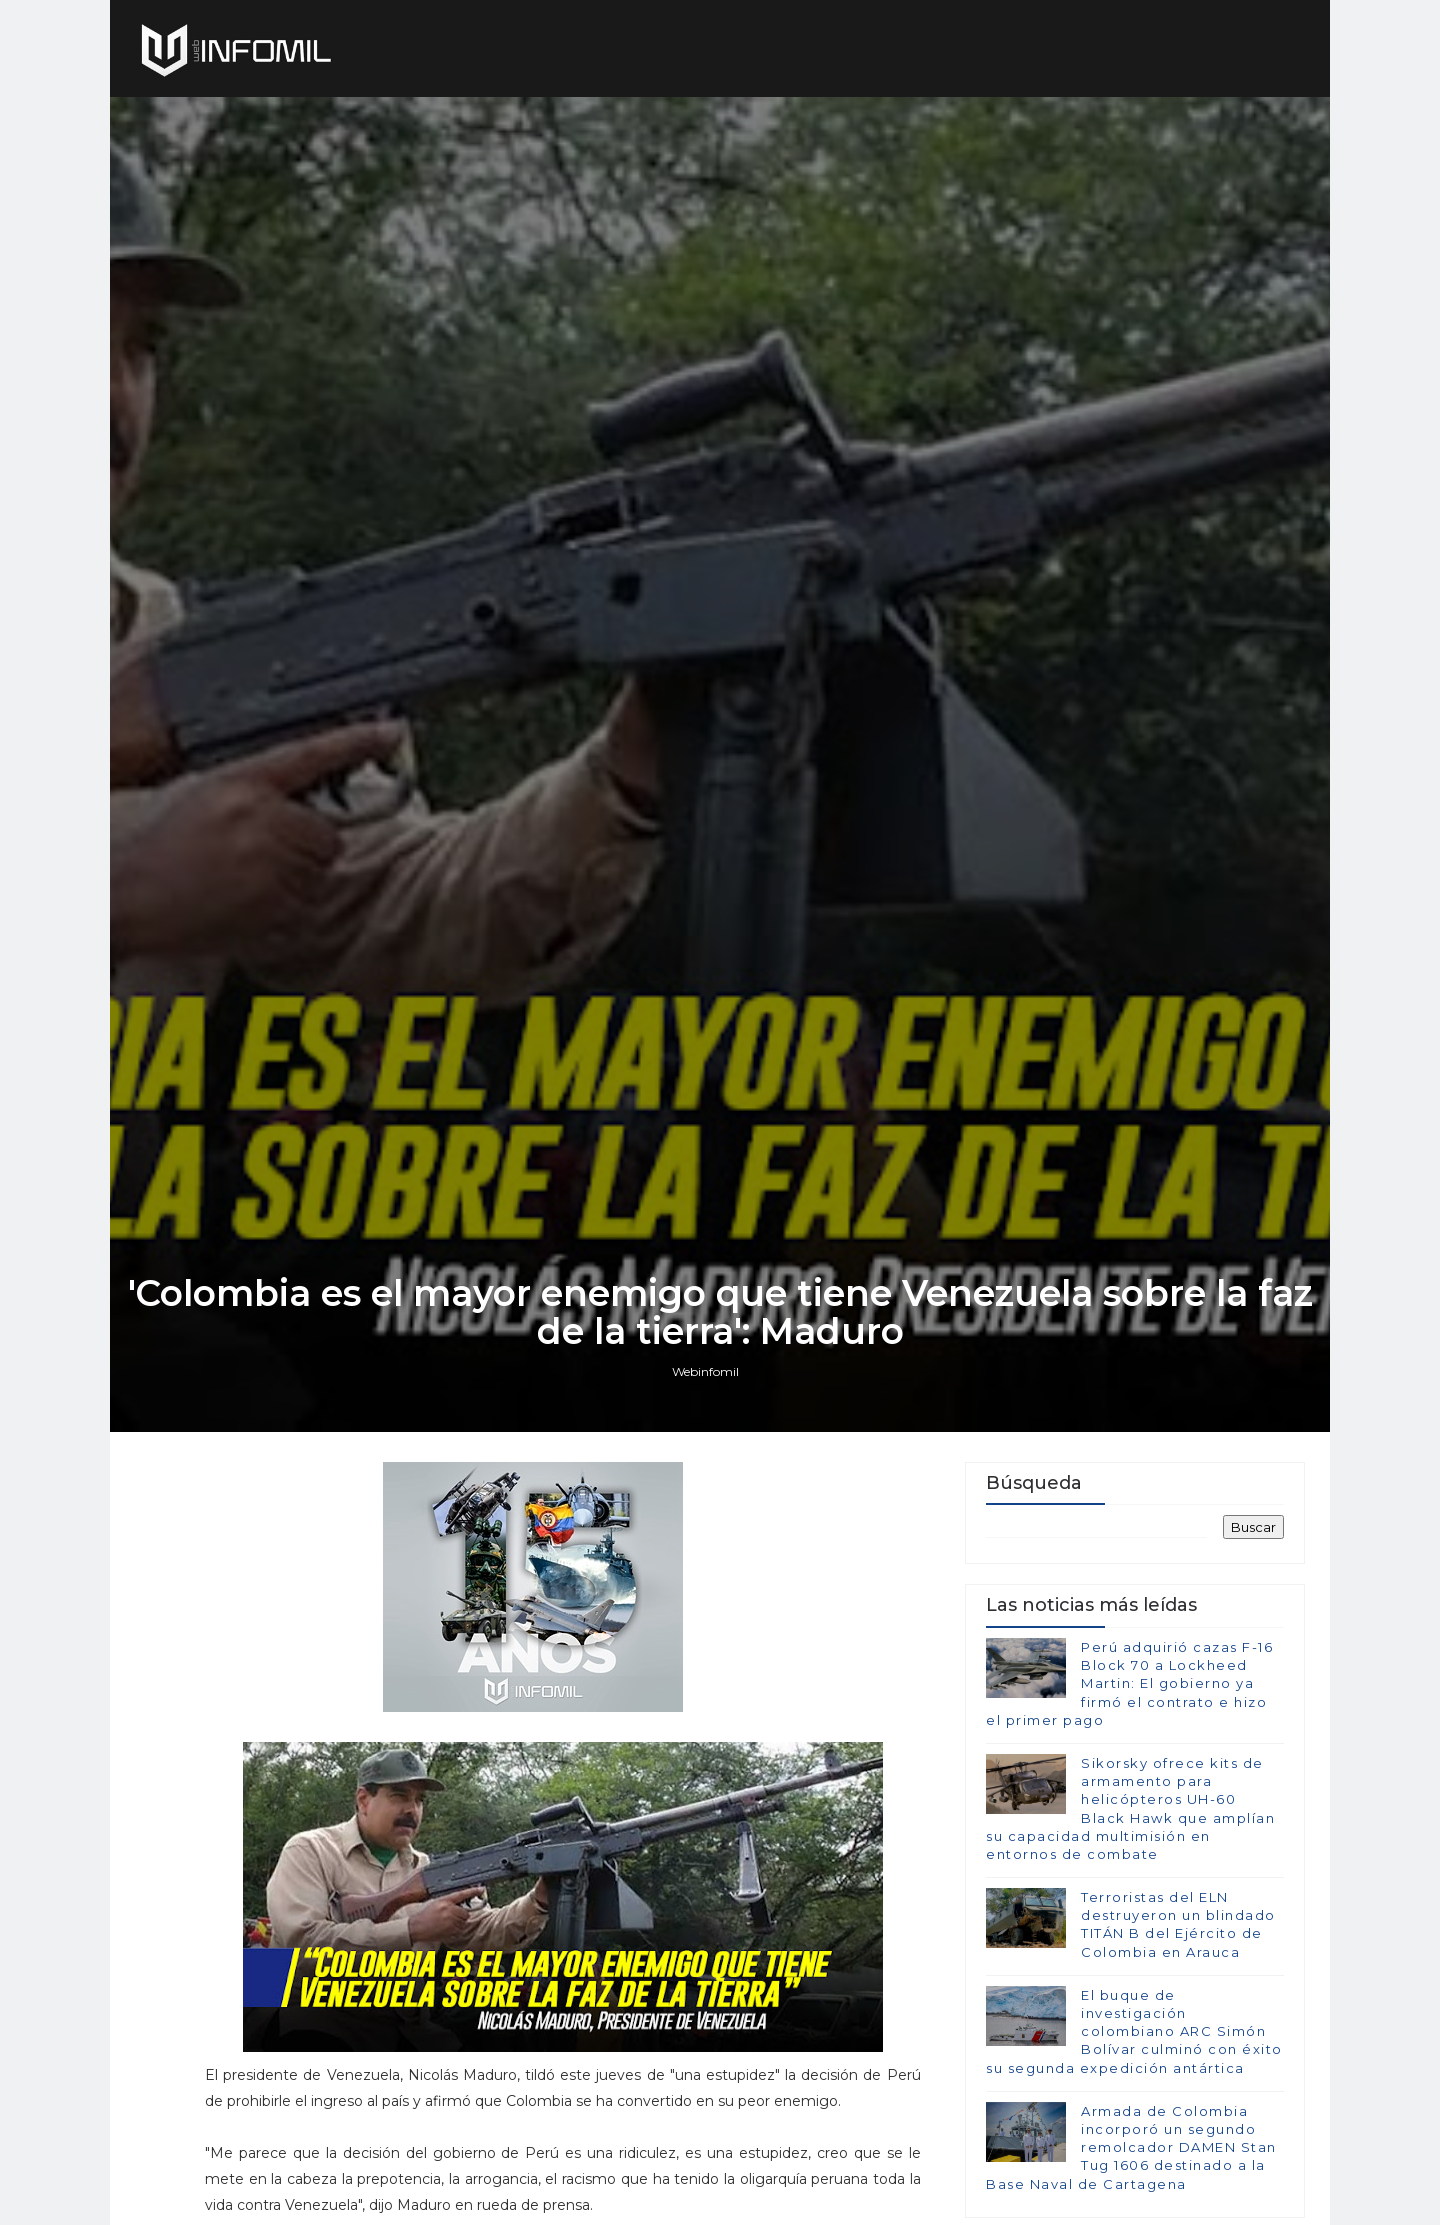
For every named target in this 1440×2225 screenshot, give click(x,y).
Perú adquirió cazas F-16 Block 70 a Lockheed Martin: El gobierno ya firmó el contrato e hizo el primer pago (1129, 1683)
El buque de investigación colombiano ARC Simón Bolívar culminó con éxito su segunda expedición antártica (1134, 2031)
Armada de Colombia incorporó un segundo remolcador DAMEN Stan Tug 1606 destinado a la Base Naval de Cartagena (1131, 2147)
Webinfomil (705, 1371)
